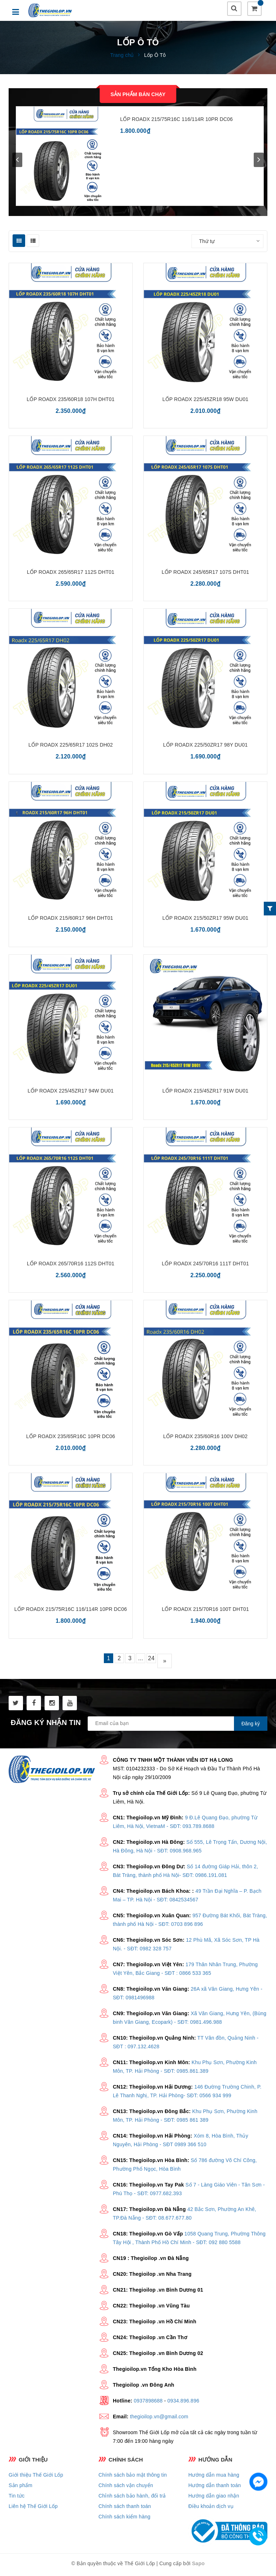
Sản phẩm (20, 2488)
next (259, 162)
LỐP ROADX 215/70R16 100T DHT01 (205, 1611)
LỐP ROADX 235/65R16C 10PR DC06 (70, 1439)
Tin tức (16, 2498)
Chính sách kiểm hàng (124, 2519)
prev (17, 162)
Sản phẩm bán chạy (138, 97)
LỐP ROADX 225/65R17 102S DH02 (70, 747)
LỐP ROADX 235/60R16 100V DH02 (205, 1439)
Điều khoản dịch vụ (211, 2509)
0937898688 (148, 2403)
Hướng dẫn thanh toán (214, 2488)
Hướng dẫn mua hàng (213, 2477)
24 (162, 1663)
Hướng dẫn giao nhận (213, 2498)
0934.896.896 (183, 2403)
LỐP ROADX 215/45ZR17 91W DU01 (205, 1093)
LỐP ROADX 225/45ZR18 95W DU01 (205, 402)
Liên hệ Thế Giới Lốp (33, 2509)
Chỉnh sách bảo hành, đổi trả (132, 2498)
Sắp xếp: (178, 244)
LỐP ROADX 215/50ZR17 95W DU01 (205, 920)
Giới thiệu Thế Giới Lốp (36, 2477)
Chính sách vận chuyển (125, 2488)
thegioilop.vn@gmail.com (159, 2419)
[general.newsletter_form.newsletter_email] (177, 1726)
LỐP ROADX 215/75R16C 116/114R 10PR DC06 (176, 122)
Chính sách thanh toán (124, 2509)
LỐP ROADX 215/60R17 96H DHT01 (70, 920)
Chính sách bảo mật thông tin (132, 2477)
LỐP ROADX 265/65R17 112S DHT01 (70, 574)
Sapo (198, 2565)
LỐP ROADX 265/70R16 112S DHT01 (70, 1266)
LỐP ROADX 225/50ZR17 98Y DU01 (205, 747)
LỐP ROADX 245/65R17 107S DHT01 (205, 574)
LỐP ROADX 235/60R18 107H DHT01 (71, 402)
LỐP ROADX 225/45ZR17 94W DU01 (71, 1093)
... (145, 1663)
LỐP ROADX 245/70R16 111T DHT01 (205, 1266)
